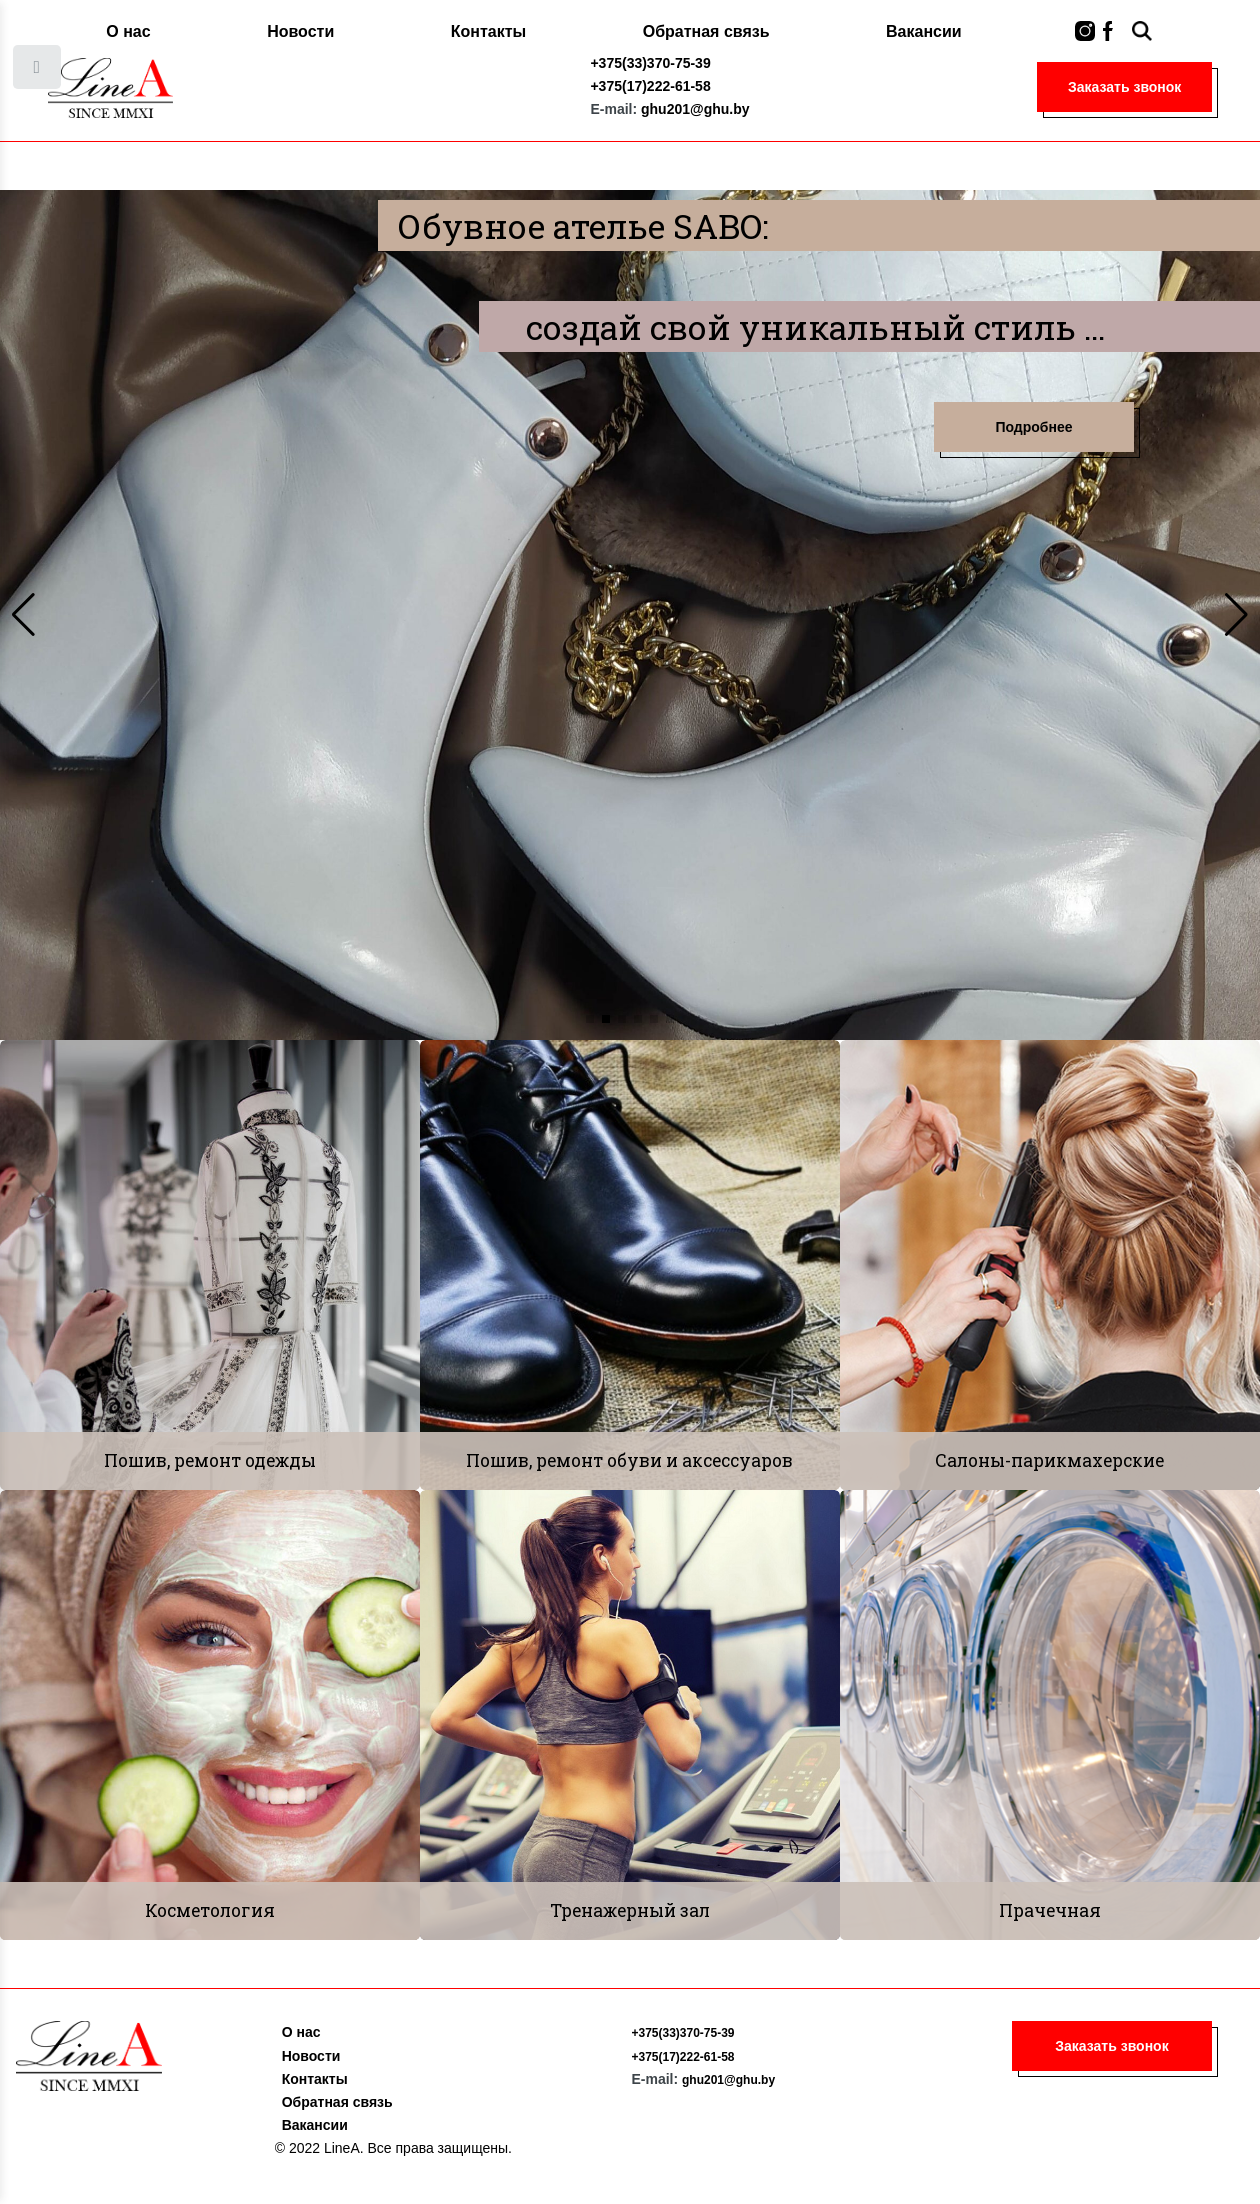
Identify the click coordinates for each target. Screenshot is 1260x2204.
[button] (590, 1019)
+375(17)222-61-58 (650, 86)
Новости (300, 31)
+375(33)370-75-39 (650, 63)
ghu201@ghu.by (695, 109)
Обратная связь (706, 31)
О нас (128, 31)
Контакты (488, 31)
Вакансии (924, 31)
